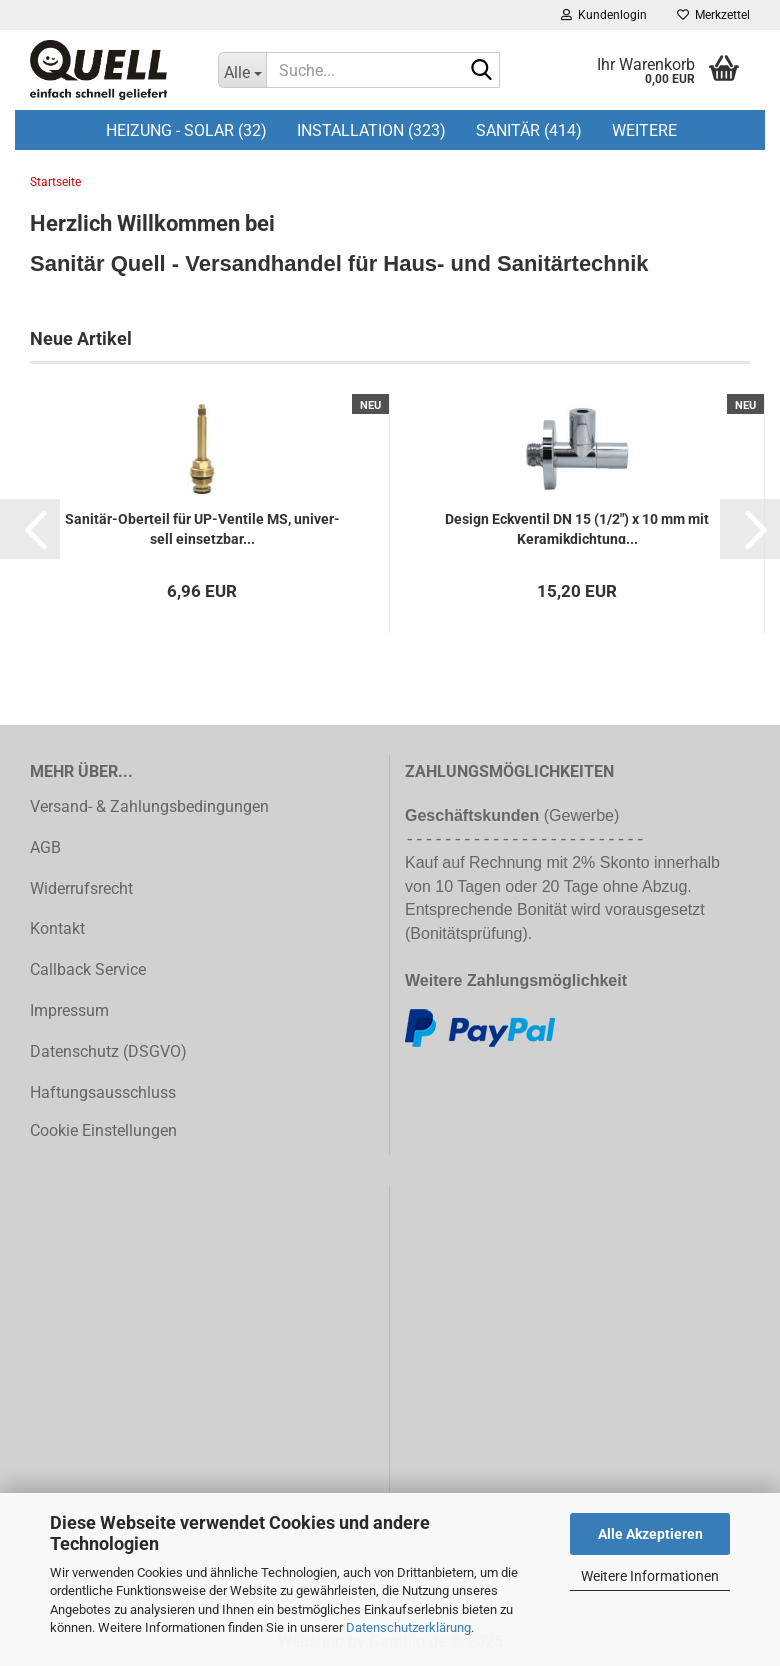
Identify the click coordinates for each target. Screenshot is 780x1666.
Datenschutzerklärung (408, 1627)
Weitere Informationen (650, 1576)
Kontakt (57, 928)
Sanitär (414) (529, 130)
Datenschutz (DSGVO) (108, 1051)
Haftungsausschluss (103, 1092)
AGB (45, 847)
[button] (30, 529)
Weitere (644, 130)
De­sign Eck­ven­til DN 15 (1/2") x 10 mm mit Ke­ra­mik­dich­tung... (577, 527)
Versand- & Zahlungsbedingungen (149, 806)
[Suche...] (242, 70)
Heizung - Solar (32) (186, 130)
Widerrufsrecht (81, 888)
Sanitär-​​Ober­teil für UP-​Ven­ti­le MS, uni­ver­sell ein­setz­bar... (202, 527)
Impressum (69, 1010)
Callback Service (88, 969)
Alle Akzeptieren (650, 1534)
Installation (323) (371, 130)
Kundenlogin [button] (604, 15)
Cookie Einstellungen (103, 1130)
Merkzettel (713, 15)
